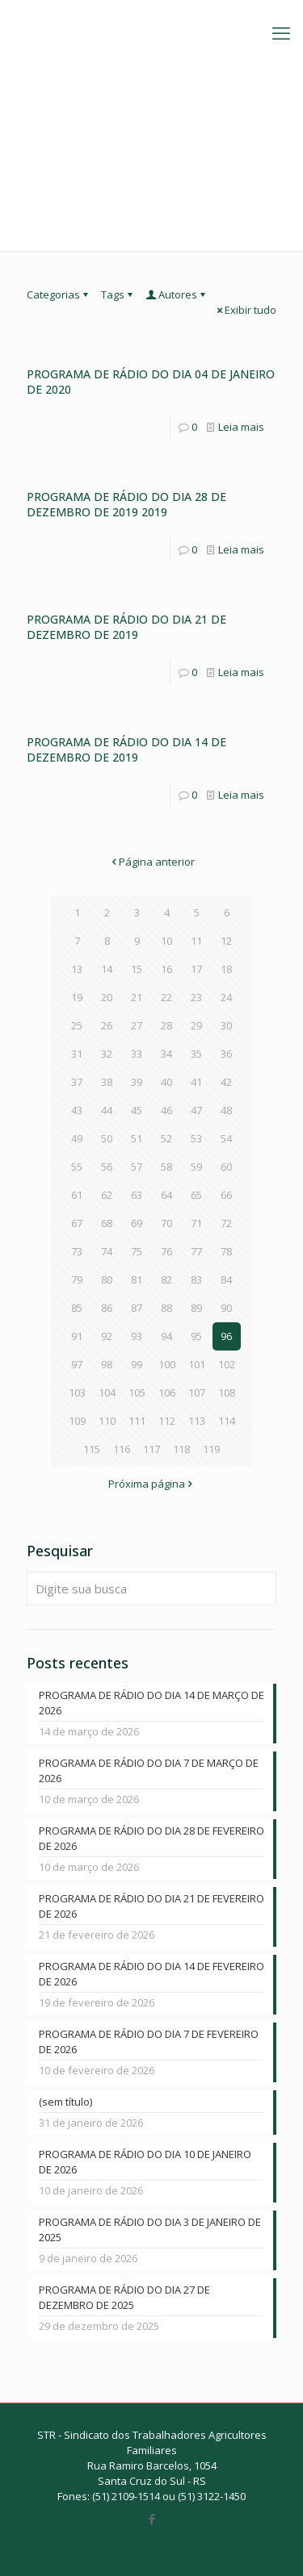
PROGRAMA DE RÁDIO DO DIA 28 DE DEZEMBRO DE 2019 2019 (126, 504)
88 (166, 1308)
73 (76, 1251)
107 (196, 1392)
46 (166, 1110)
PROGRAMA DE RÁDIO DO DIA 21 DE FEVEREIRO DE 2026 (151, 1906)
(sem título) (65, 2101)
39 (136, 1082)
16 (166, 969)
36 (226, 1053)
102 (226, 1364)
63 (136, 1195)
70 (166, 1223)
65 (196, 1195)
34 (166, 1053)
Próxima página (152, 1483)
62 (106, 1195)
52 (166, 1138)
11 (196, 940)
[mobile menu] (281, 32)
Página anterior (151, 861)
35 (196, 1053)
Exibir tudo (245, 310)
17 (196, 969)
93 (136, 1336)
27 (136, 1025)
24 (226, 997)
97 (76, 1364)
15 (136, 969)
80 (106, 1279)
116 (121, 1449)
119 (211, 1449)
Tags (118, 294)
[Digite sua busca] (151, 1588)
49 (76, 1138)
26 (106, 1025)
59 (196, 1166)
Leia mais (241, 427)
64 (166, 1195)
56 (106, 1166)
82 (166, 1279)
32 (106, 1053)
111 (136, 1420)
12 (226, 940)
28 (166, 1025)
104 (107, 1392)
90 (226, 1308)
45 (136, 1110)
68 (106, 1223)
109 (77, 1420)
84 (226, 1279)
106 (166, 1392)
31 (76, 1053)
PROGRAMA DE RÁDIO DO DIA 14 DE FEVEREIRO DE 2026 (151, 1974)
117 (151, 1449)
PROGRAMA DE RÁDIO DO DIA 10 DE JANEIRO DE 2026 (145, 2162)
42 (226, 1082)
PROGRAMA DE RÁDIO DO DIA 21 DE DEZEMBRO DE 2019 (126, 627)
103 (77, 1392)
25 (76, 1025)
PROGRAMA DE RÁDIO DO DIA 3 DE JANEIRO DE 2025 (150, 2229)
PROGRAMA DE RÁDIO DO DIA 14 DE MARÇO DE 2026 (151, 1703)
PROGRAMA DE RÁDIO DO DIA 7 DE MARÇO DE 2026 (149, 1770)
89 (196, 1308)
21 (136, 997)
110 (107, 1420)
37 (76, 1082)
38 (106, 1082)
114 (226, 1420)
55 (76, 1166)
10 (166, 940)
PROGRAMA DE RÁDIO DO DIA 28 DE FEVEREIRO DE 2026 (151, 1838)
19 (76, 997)
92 (106, 1336)
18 (226, 969)
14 (106, 969)
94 (166, 1336)
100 (166, 1364)
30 (226, 1025)
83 (196, 1279)
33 (136, 1053)
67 (76, 1223)
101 (196, 1364)
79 (76, 1279)
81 (136, 1279)
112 (166, 1420)
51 (136, 1138)
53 (196, 1138)
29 (196, 1025)
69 (136, 1223)
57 (136, 1166)
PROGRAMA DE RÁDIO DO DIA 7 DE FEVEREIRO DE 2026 (149, 2041)
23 (196, 997)
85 (76, 1308)
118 (181, 1449)
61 (76, 1195)
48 (226, 1110)
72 (226, 1223)
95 (196, 1336)
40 (166, 1082)
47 (196, 1110)
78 (226, 1251)
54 (226, 1138)
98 (106, 1364)
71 (196, 1223)
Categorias (58, 294)
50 (106, 1138)
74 (106, 1251)
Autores (176, 294)
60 (226, 1166)
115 (91, 1449)
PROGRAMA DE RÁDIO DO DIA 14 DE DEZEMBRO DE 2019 (126, 749)
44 (106, 1110)
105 (136, 1392)
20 (106, 997)
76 (166, 1251)
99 (136, 1364)
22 (166, 997)
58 (166, 1166)
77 (196, 1251)
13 (76, 969)
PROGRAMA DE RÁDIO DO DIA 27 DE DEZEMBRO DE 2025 (124, 2297)
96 (226, 1336)
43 (76, 1110)
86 (106, 1308)
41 (196, 1082)
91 (76, 1336)
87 (136, 1308)
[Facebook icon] (151, 2519)
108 (226, 1392)
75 (136, 1251)
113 (196, 1420)
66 (226, 1195)
